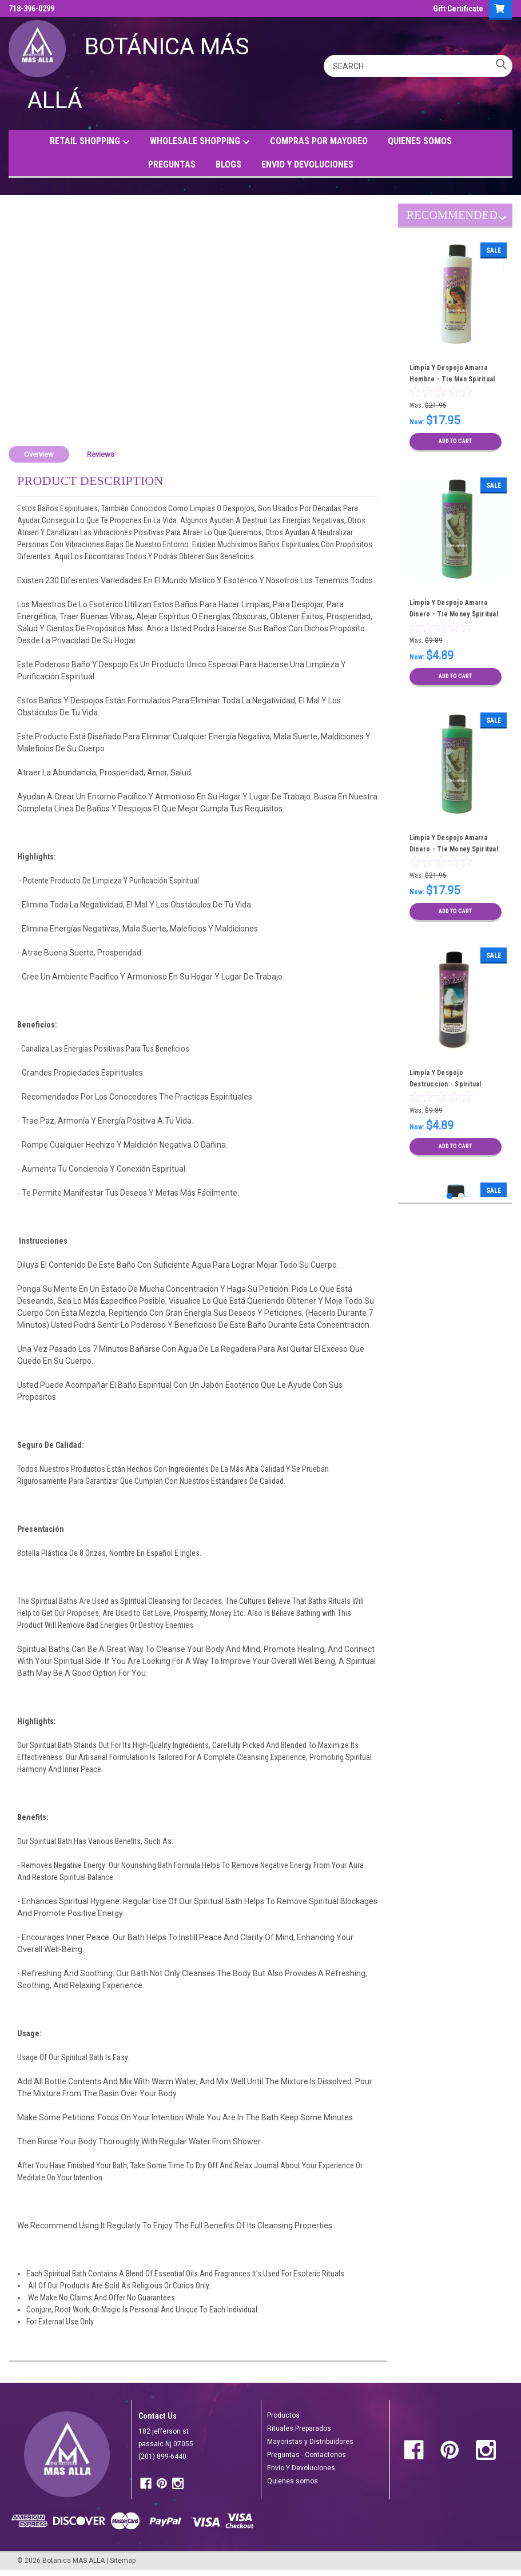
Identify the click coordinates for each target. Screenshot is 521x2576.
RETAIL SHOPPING (90, 142)
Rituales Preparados (299, 2428)
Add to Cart (455, 441)
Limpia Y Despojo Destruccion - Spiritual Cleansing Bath (445, 1084)
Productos (283, 2415)
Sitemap (123, 2561)
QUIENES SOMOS (420, 141)
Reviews (100, 454)
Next (502, 220)
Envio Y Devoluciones (301, 2468)
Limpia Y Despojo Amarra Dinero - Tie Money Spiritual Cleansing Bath (453, 614)
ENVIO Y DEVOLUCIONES (307, 164)
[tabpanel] (455, 347)
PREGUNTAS (172, 164)
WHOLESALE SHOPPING (200, 142)
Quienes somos (292, 2481)
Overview (39, 454)
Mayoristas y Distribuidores (310, 2442)
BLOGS (228, 164)
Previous (492, 220)
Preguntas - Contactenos (306, 2455)
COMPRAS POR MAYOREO (319, 141)
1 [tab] (450, 1196)
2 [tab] (461, 1196)
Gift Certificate (458, 8)
